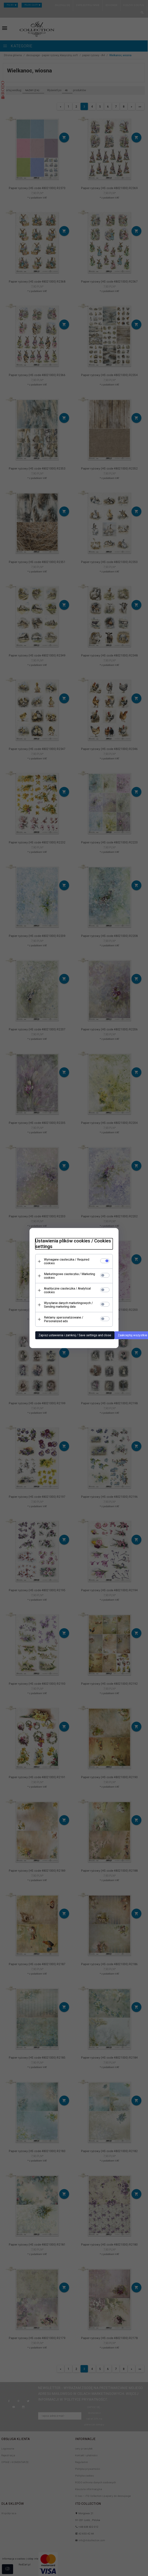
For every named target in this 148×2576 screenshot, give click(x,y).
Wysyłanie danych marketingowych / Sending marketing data (68, 1300)
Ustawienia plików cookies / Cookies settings (67, 1250)
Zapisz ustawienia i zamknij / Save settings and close (69, 1327)
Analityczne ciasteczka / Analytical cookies (67, 1288)
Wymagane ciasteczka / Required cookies (66, 1266)
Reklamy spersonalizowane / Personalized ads (70, 1313)
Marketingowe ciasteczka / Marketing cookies (69, 1277)
